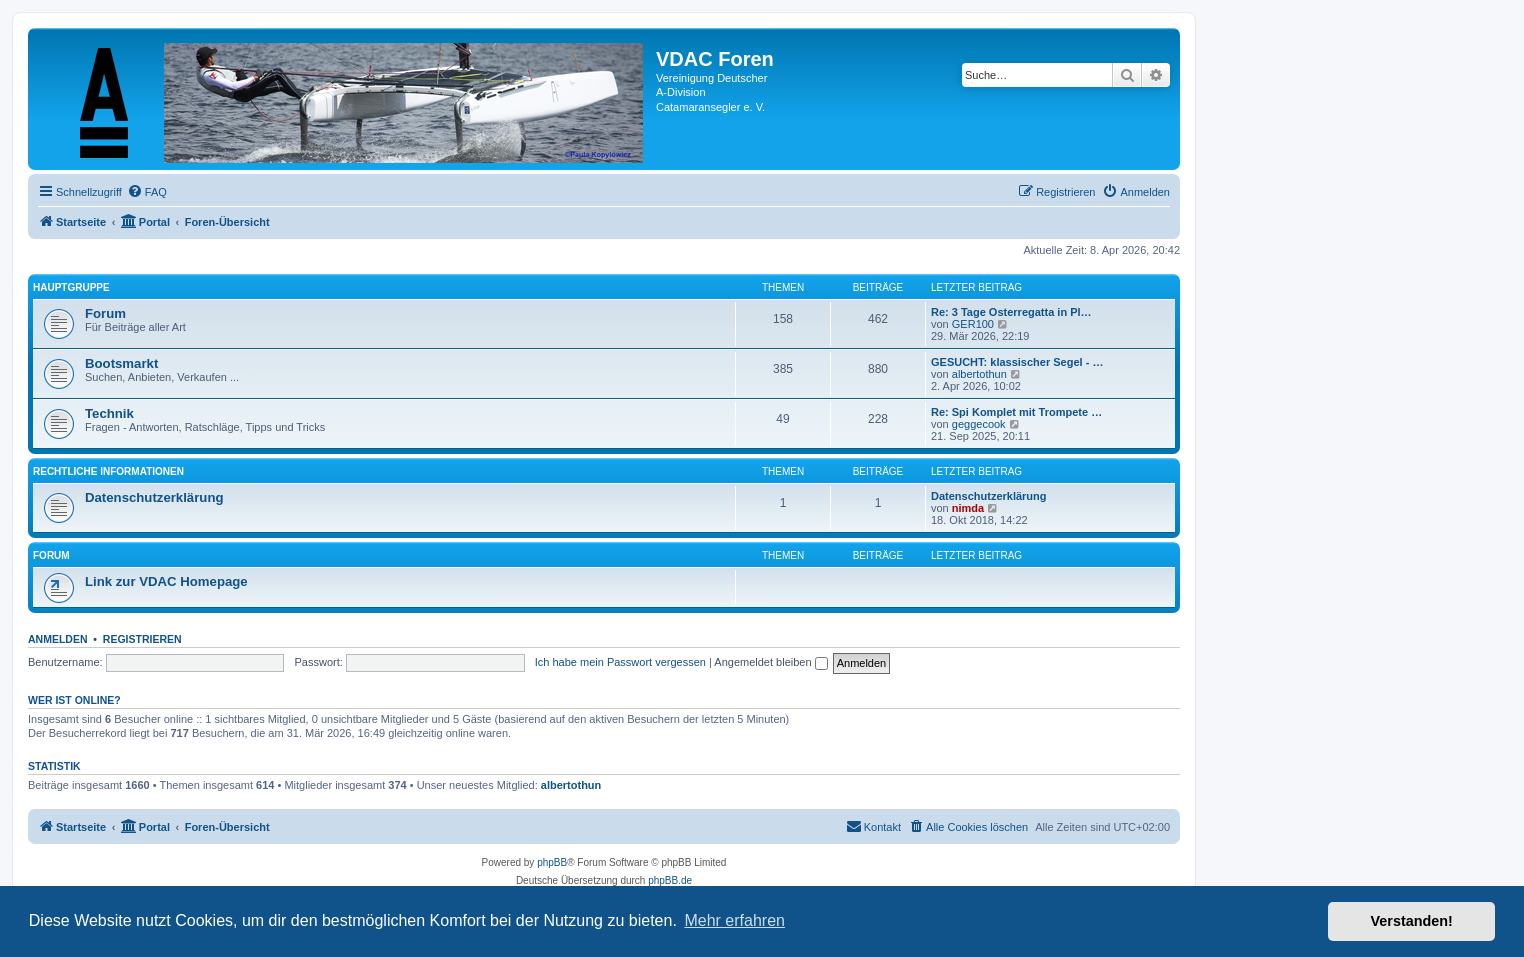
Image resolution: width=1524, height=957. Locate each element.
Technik (109, 413)
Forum (105, 313)
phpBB (552, 862)
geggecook (979, 424)
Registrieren (142, 639)
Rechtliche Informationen (108, 471)
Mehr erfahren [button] (734, 920)
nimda (968, 508)
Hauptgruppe (71, 287)
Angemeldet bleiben (770, 662)
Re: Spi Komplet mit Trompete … (1016, 412)
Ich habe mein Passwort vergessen (620, 662)
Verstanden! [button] (1412, 921)
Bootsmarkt (121, 363)
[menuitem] (147, 192)
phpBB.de (670, 880)
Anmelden (58, 639)
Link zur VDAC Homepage (166, 581)
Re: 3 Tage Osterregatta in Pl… (1011, 312)
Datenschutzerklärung (154, 497)
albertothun (979, 374)
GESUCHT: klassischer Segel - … (1017, 362)
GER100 (973, 324)
